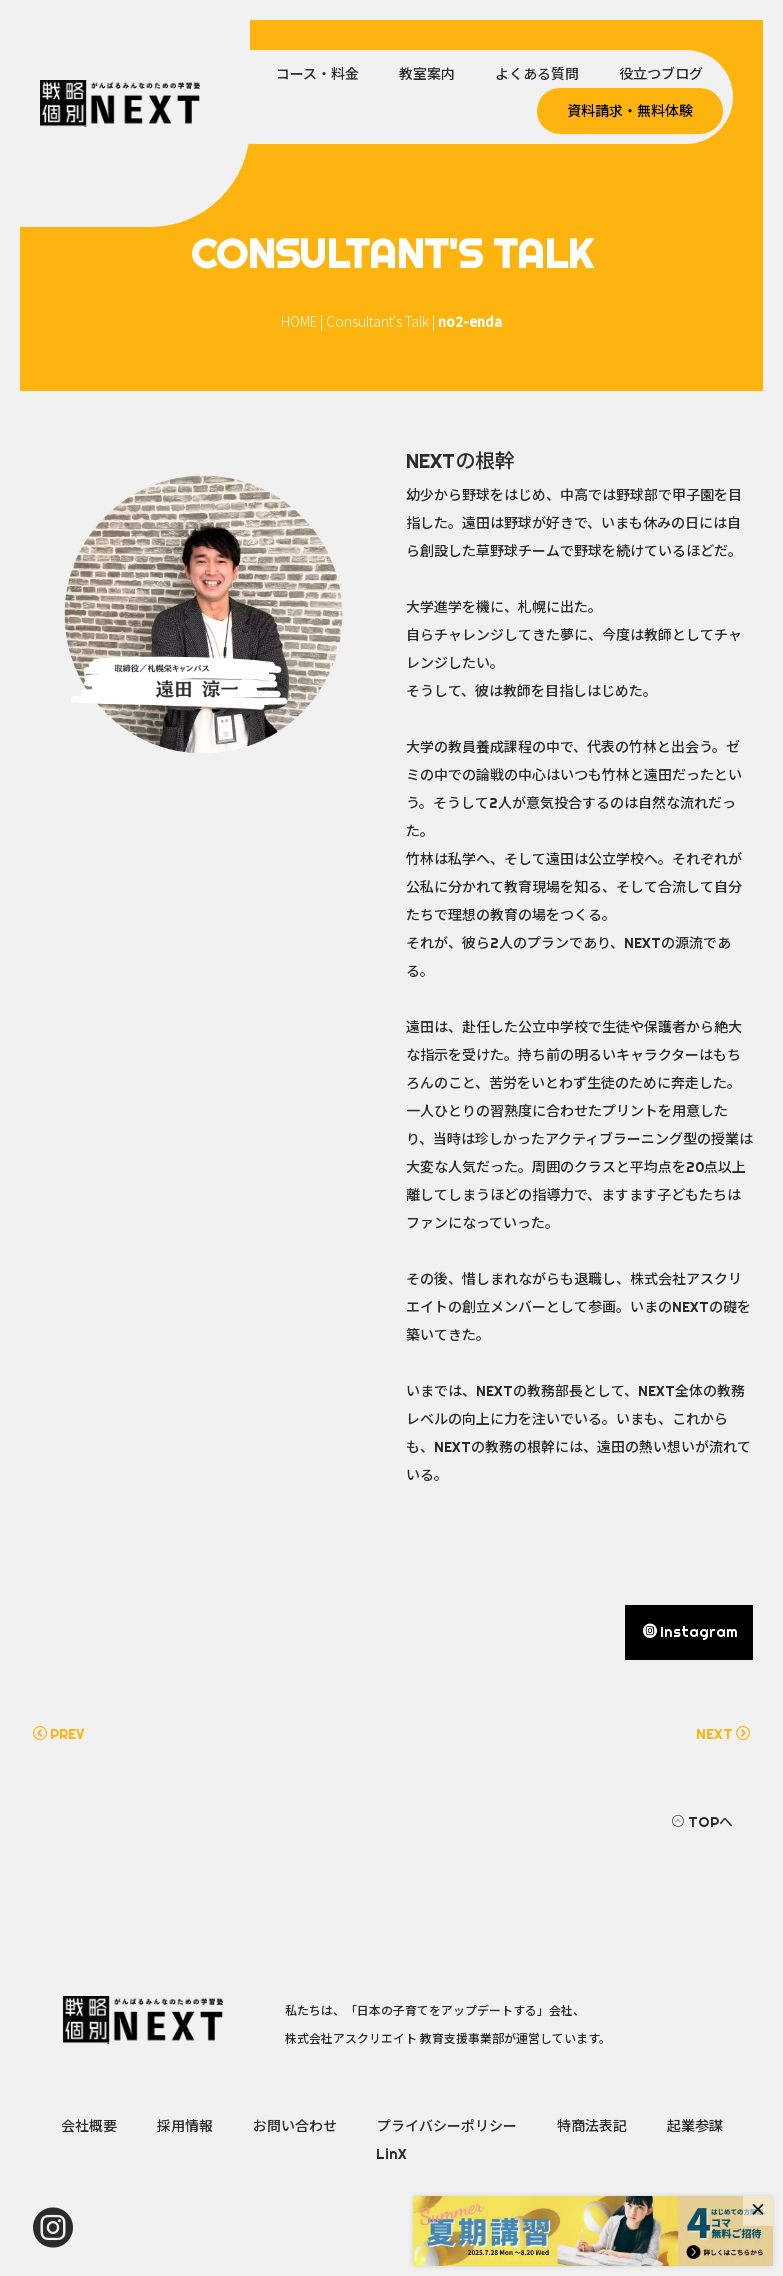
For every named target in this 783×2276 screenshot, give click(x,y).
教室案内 (427, 74)
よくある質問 (537, 74)
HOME (299, 321)
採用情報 (185, 2126)
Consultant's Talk (377, 321)
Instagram (690, 1632)
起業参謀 (695, 2126)
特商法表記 (592, 2126)
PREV (58, 1734)
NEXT (723, 1734)
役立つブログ (661, 74)
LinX (391, 2154)
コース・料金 (317, 74)
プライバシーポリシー (447, 2126)
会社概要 (89, 2126)
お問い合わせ (295, 2126)
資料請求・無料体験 (630, 111)
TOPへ (702, 1822)
